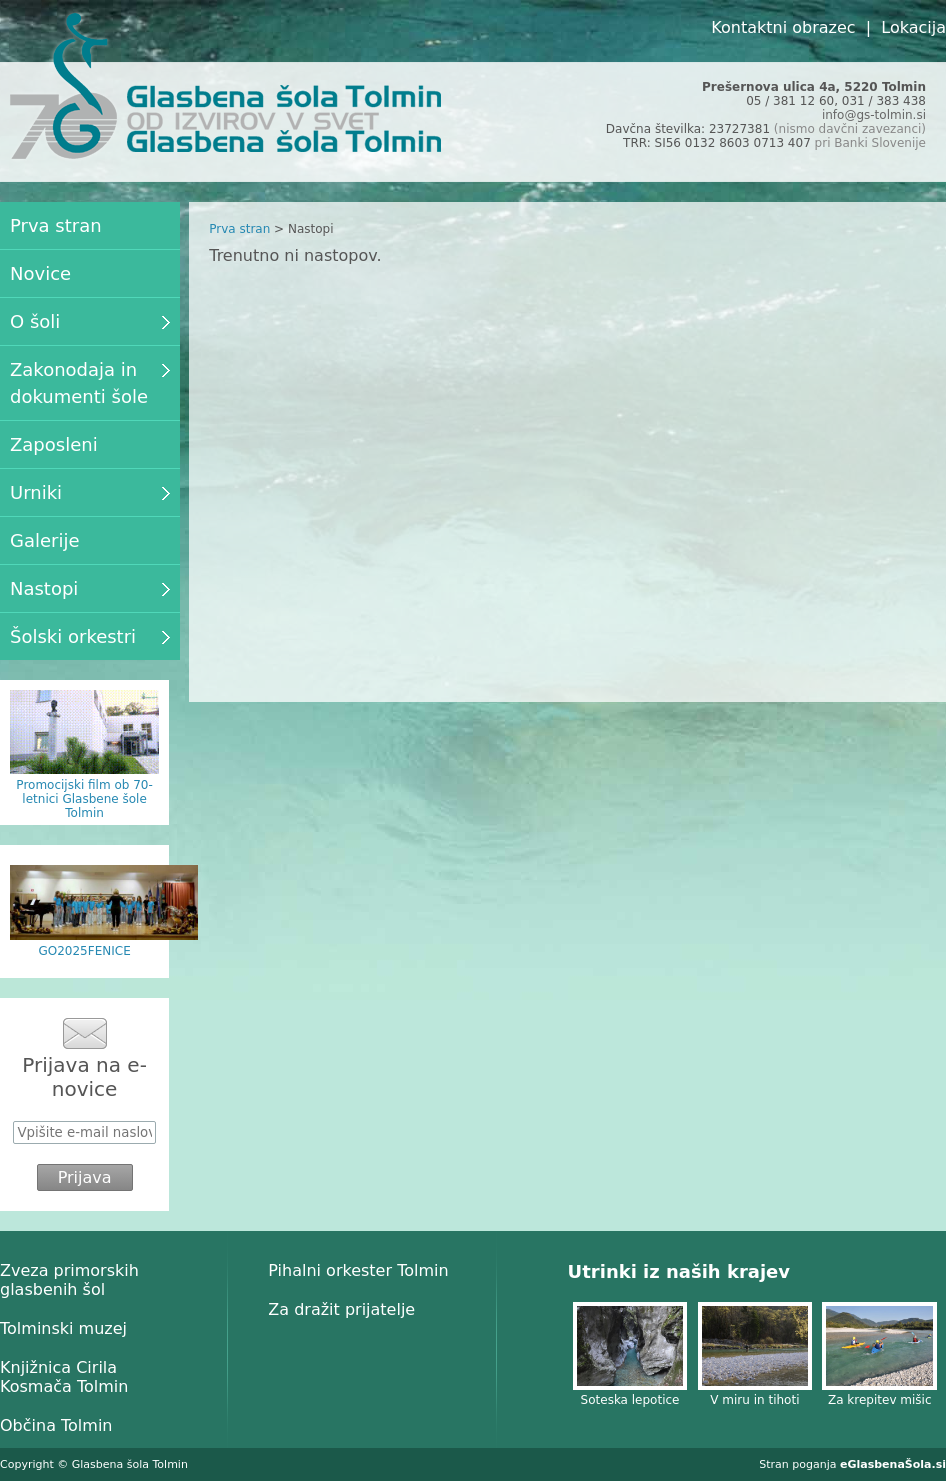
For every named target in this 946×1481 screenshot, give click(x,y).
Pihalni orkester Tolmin (358, 1270)
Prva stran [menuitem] (56, 225)
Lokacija (913, 27)
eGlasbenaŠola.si (893, 1464)
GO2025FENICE (84, 951)
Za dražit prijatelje (341, 1309)
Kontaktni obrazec (783, 27)
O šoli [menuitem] (90, 321)
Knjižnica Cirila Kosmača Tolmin (64, 1377)
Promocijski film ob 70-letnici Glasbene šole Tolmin (84, 799)
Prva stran (239, 229)
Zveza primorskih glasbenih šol (69, 1280)
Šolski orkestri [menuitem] (90, 636)
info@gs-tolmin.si (874, 115)
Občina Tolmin (56, 1425)
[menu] (90, 431)
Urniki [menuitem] (90, 492)
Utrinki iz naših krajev (679, 1271)
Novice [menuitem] (40, 273)
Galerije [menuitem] (45, 540)
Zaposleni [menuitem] (54, 444)
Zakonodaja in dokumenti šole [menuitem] (90, 383)
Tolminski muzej (63, 1328)
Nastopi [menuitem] (90, 588)
